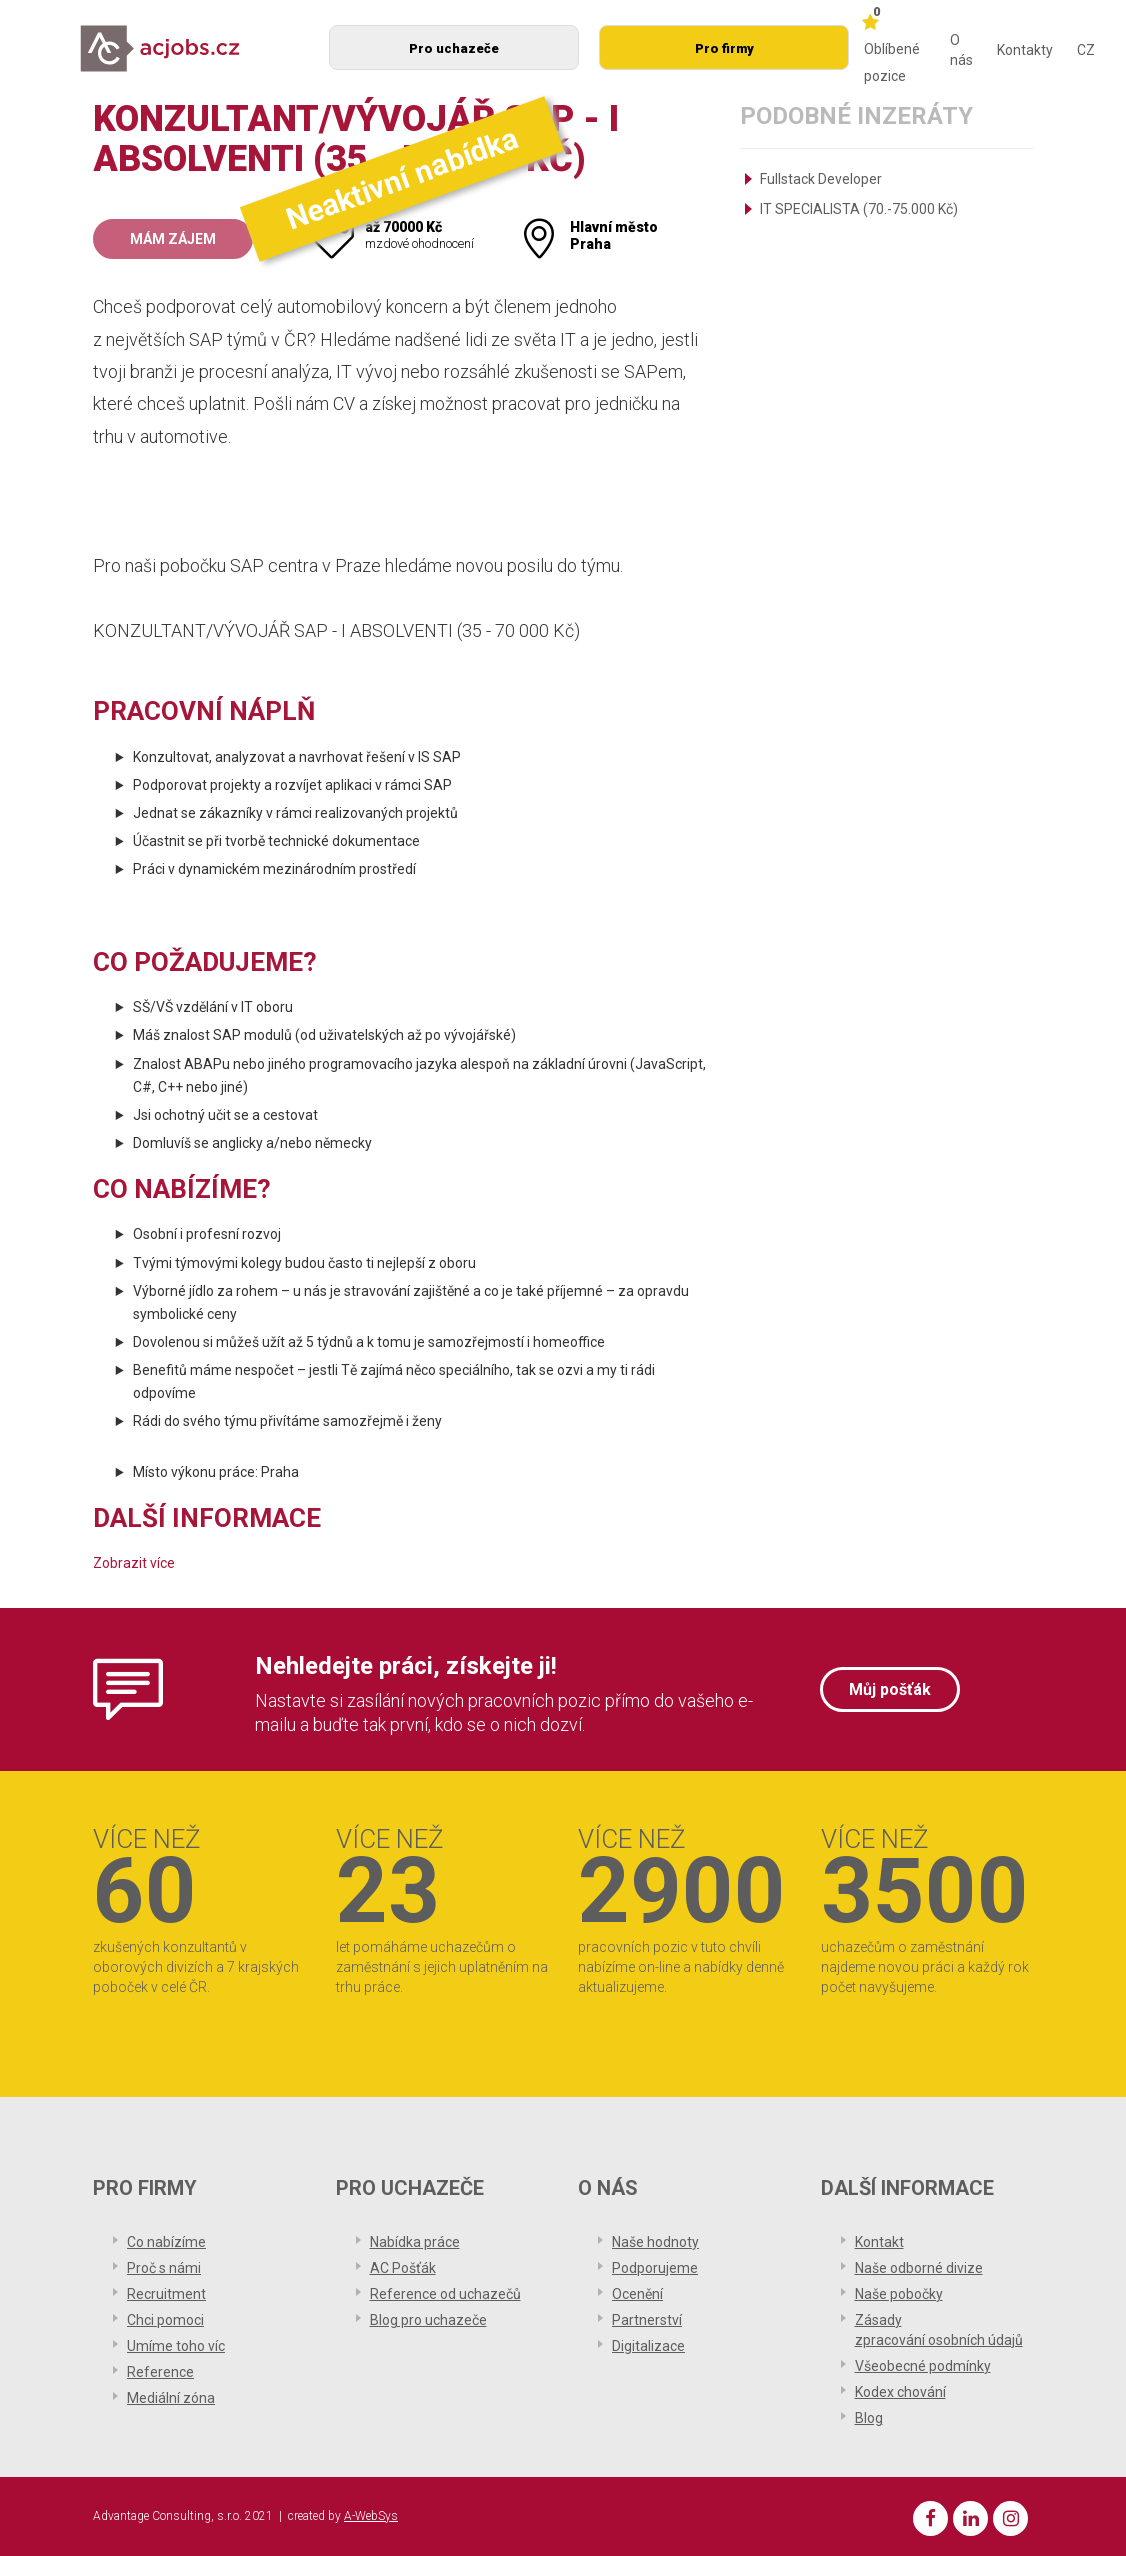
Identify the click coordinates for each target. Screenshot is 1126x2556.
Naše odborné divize (919, 2268)
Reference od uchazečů (445, 2294)
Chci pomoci (165, 2320)
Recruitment (166, 2294)
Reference (160, 2372)
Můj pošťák (890, 1689)
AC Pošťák (403, 2268)
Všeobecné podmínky (923, 2366)
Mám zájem (173, 239)
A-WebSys (371, 2516)
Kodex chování (900, 2392)
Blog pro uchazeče (428, 2320)
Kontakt (879, 2242)
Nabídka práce (415, 2242)
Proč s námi (164, 2268)
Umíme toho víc (176, 2346)
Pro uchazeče (454, 48)
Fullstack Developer (821, 179)
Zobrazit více (134, 1563)
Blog (869, 2418)
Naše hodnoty (655, 2242)
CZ (1086, 50)
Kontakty (1025, 50)
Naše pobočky (899, 2294)
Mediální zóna (171, 2398)
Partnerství (647, 2320)
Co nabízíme (166, 2242)
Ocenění (637, 2294)
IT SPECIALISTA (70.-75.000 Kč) (859, 209)
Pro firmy (724, 48)
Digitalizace (648, 2346)
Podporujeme (655, 2268)
